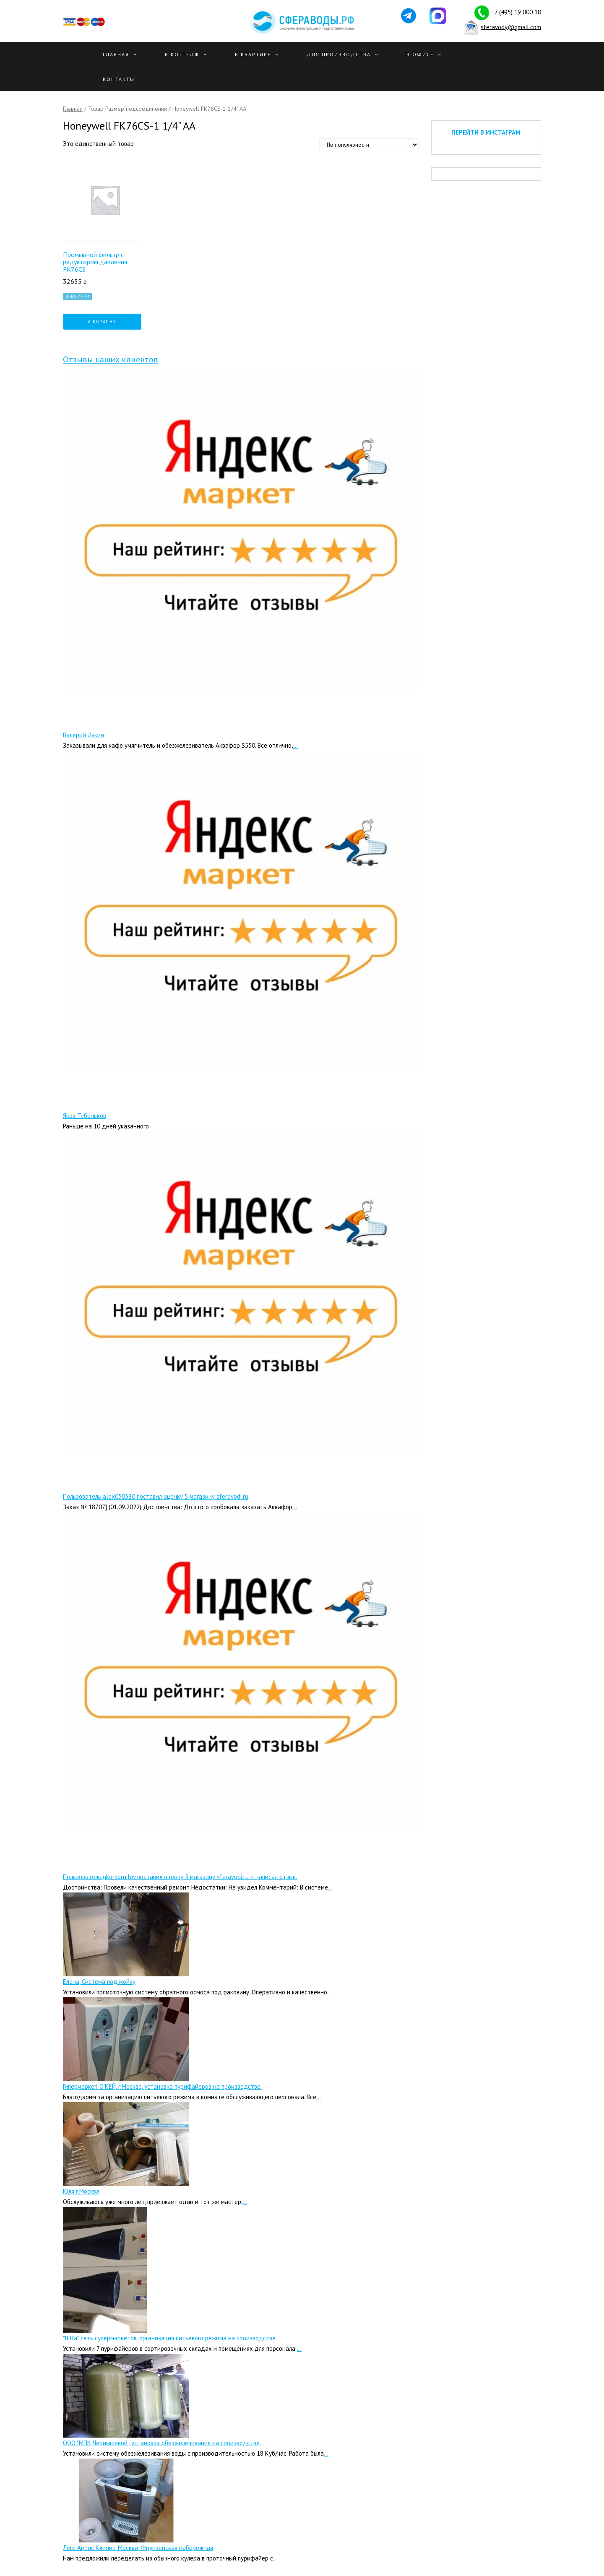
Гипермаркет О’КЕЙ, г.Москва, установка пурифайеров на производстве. (162, 2086)
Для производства (339, 54)
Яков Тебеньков (84, 1116)
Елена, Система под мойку (99, 1982)
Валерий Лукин (83, 735)
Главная (116, 54)
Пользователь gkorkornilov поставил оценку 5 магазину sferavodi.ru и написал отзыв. (180, 1877)
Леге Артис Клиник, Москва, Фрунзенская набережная (138, 2548)
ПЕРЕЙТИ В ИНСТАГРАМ (486, 132)
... (295, 745)
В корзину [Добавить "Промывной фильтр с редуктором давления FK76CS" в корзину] (102, 321)
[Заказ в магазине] (369, 144)
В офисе (420, 54)
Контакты (119, 79)
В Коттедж (182, 54)
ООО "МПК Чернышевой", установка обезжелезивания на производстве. (162, 2443)
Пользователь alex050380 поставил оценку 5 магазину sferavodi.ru (155, 1496)
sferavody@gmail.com (511, 27)
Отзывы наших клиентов (110, 359)
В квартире (253, 54)
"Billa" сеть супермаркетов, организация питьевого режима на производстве (169, 2338)
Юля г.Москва (81, 2191)
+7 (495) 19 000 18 (516, 12)
